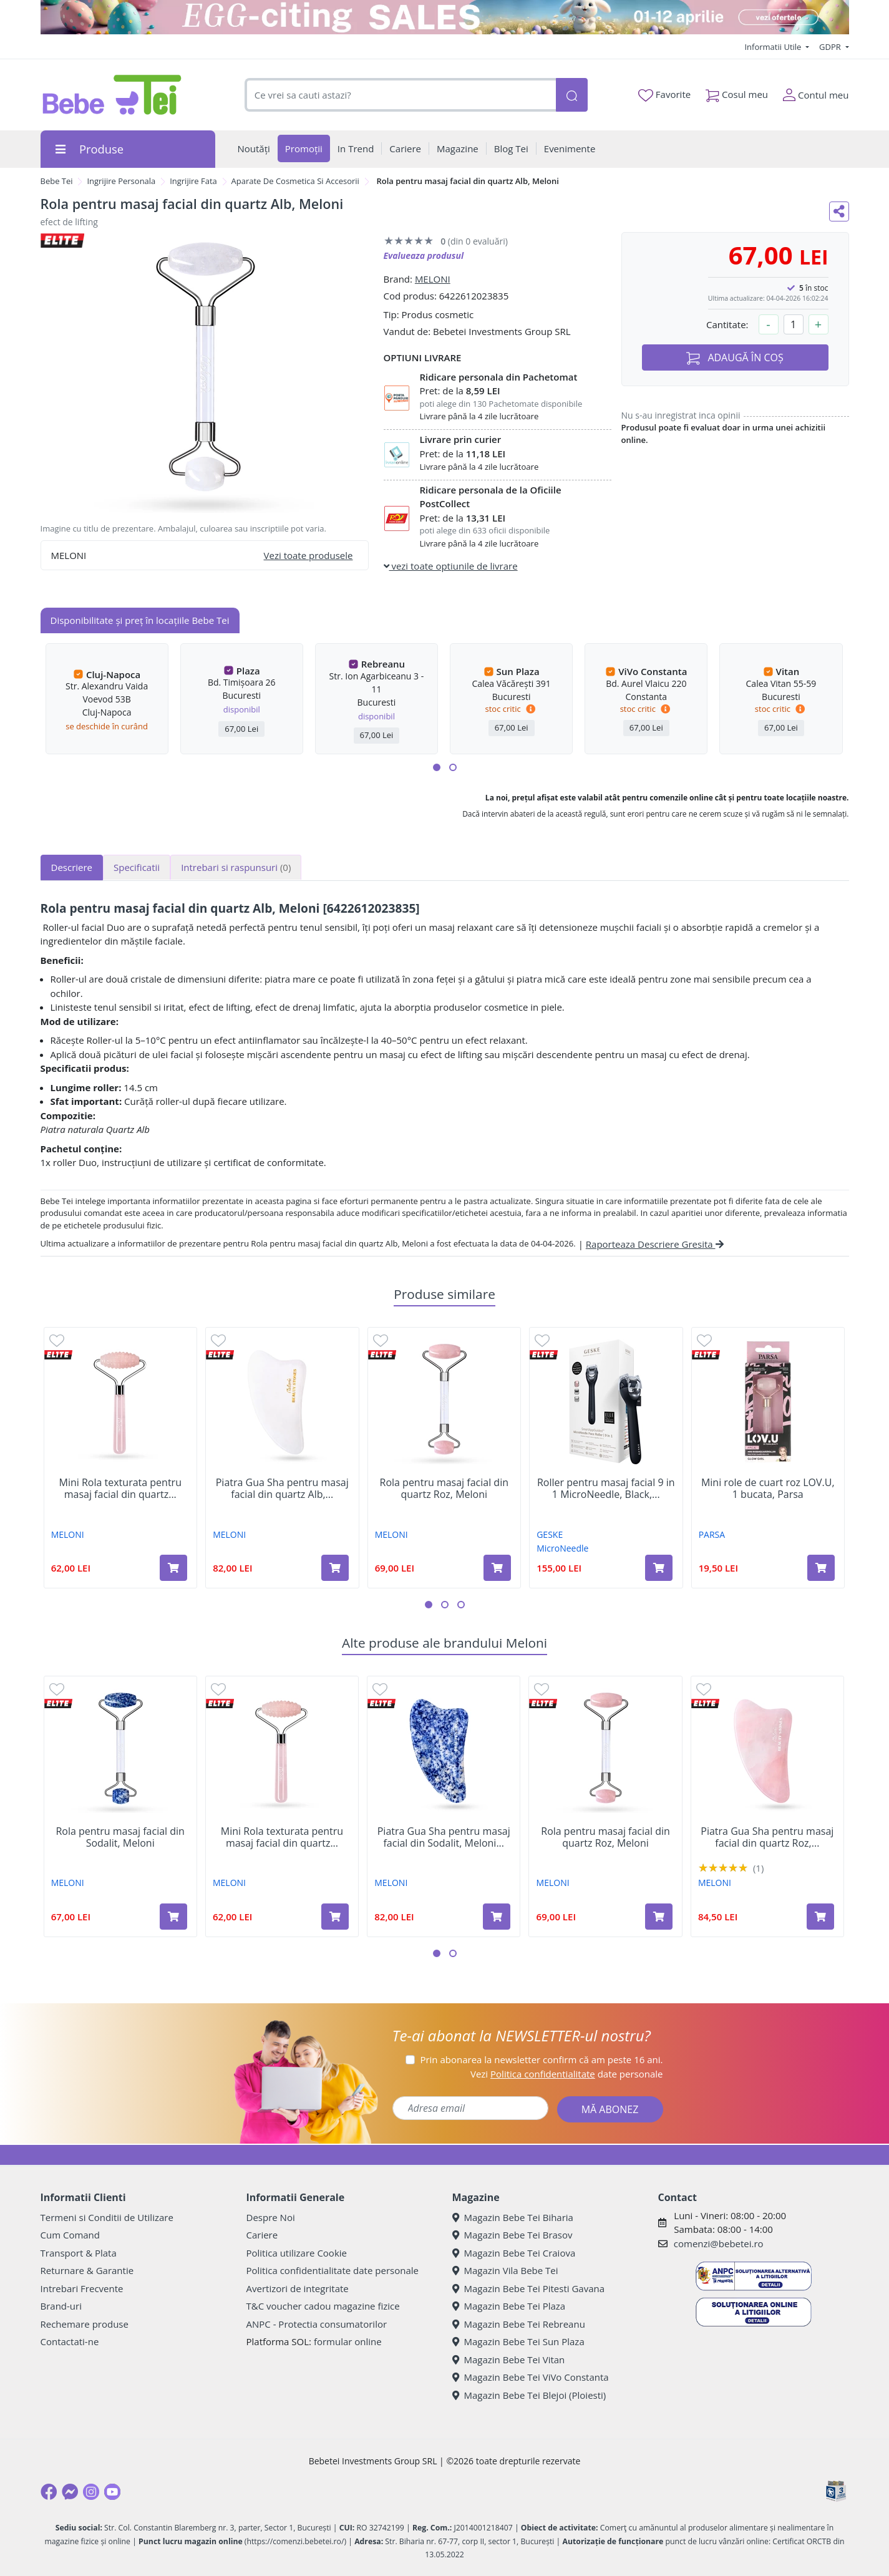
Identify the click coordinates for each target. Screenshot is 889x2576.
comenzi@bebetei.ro (719, 2243)
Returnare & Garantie (87, 2270)
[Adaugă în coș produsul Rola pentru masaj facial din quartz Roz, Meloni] (497, 1568)
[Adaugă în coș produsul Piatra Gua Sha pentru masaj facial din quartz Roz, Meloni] (820, 1916)
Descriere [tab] (72, 867)
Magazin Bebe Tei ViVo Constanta (530, 2377)
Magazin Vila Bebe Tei (505, 2270)
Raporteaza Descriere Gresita (655, 1244)
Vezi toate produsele (308, 555)
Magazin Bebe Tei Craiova (514, 2253)
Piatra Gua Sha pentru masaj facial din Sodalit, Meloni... (443, 1837)
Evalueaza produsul (424, 255)
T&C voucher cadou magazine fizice (323, 2306)
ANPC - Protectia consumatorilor (316, 2324)
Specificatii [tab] (137, 867)
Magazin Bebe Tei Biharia (512, 2217)
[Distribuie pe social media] (839, 211)
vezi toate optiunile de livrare (451, 566)
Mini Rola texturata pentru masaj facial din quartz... (120, 1488)
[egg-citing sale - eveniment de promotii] (445, 17)
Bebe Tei (57, 181)
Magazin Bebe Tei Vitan (508, 2359)
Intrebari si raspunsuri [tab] (236, 867)
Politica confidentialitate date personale (332, 2270)
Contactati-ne (70, 2341)
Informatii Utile (773, 46)
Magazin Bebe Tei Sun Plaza (518, 2341)
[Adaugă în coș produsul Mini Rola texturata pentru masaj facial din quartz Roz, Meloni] (173, 1568)
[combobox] (400, 95)
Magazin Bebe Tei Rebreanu (518, 2324)
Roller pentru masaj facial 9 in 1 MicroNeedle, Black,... (606, 1488)
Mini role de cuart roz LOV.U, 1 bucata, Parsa (768, 1488)
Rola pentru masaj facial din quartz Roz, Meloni (444, 1488)
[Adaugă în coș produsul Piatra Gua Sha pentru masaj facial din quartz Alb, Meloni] (335, 1568)
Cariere (262, 2234)
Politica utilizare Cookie (296, 2253)
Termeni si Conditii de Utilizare (107, 2217)
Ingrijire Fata (193, 181)
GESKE (550, 1534)
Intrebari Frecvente (82, 2288)
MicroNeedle (562, 1548)
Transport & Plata (79, 2253)
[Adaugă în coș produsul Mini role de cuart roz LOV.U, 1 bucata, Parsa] (821, 1568)
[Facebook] (49, 2492)
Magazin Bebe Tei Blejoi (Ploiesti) (529, 2395)
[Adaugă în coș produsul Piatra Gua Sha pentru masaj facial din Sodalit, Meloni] (496, 1916)
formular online (348, 2341)
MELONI (432, 279)
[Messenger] (70, 2492)
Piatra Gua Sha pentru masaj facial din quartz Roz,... (767, 1837)
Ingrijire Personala (121, 181)
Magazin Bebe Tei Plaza (509, 2306)
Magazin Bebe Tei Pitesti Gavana (528, 2288)
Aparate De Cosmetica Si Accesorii (295, 181)
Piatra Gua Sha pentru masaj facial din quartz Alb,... (282, 1488)
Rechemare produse (85, 2324)
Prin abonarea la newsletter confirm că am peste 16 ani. (541, 2059)
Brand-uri (61, 2306)
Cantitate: (727, 324)
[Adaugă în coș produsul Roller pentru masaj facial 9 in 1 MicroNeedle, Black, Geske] (659, 1568)
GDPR (831, 46)
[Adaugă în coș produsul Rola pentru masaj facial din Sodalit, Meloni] (173, 1916)
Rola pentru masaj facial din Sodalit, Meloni (120, 1837)
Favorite (664, 95)
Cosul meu (737, 92)
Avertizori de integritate (297, 2288)
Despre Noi (270, 2217)
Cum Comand (70, 2234)
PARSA (712, 1534)
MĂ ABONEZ (610, 2109)
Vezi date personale (566, 2074)
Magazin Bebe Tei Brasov (512, 2234)
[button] (437, 767)
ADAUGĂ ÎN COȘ (735, 358)
